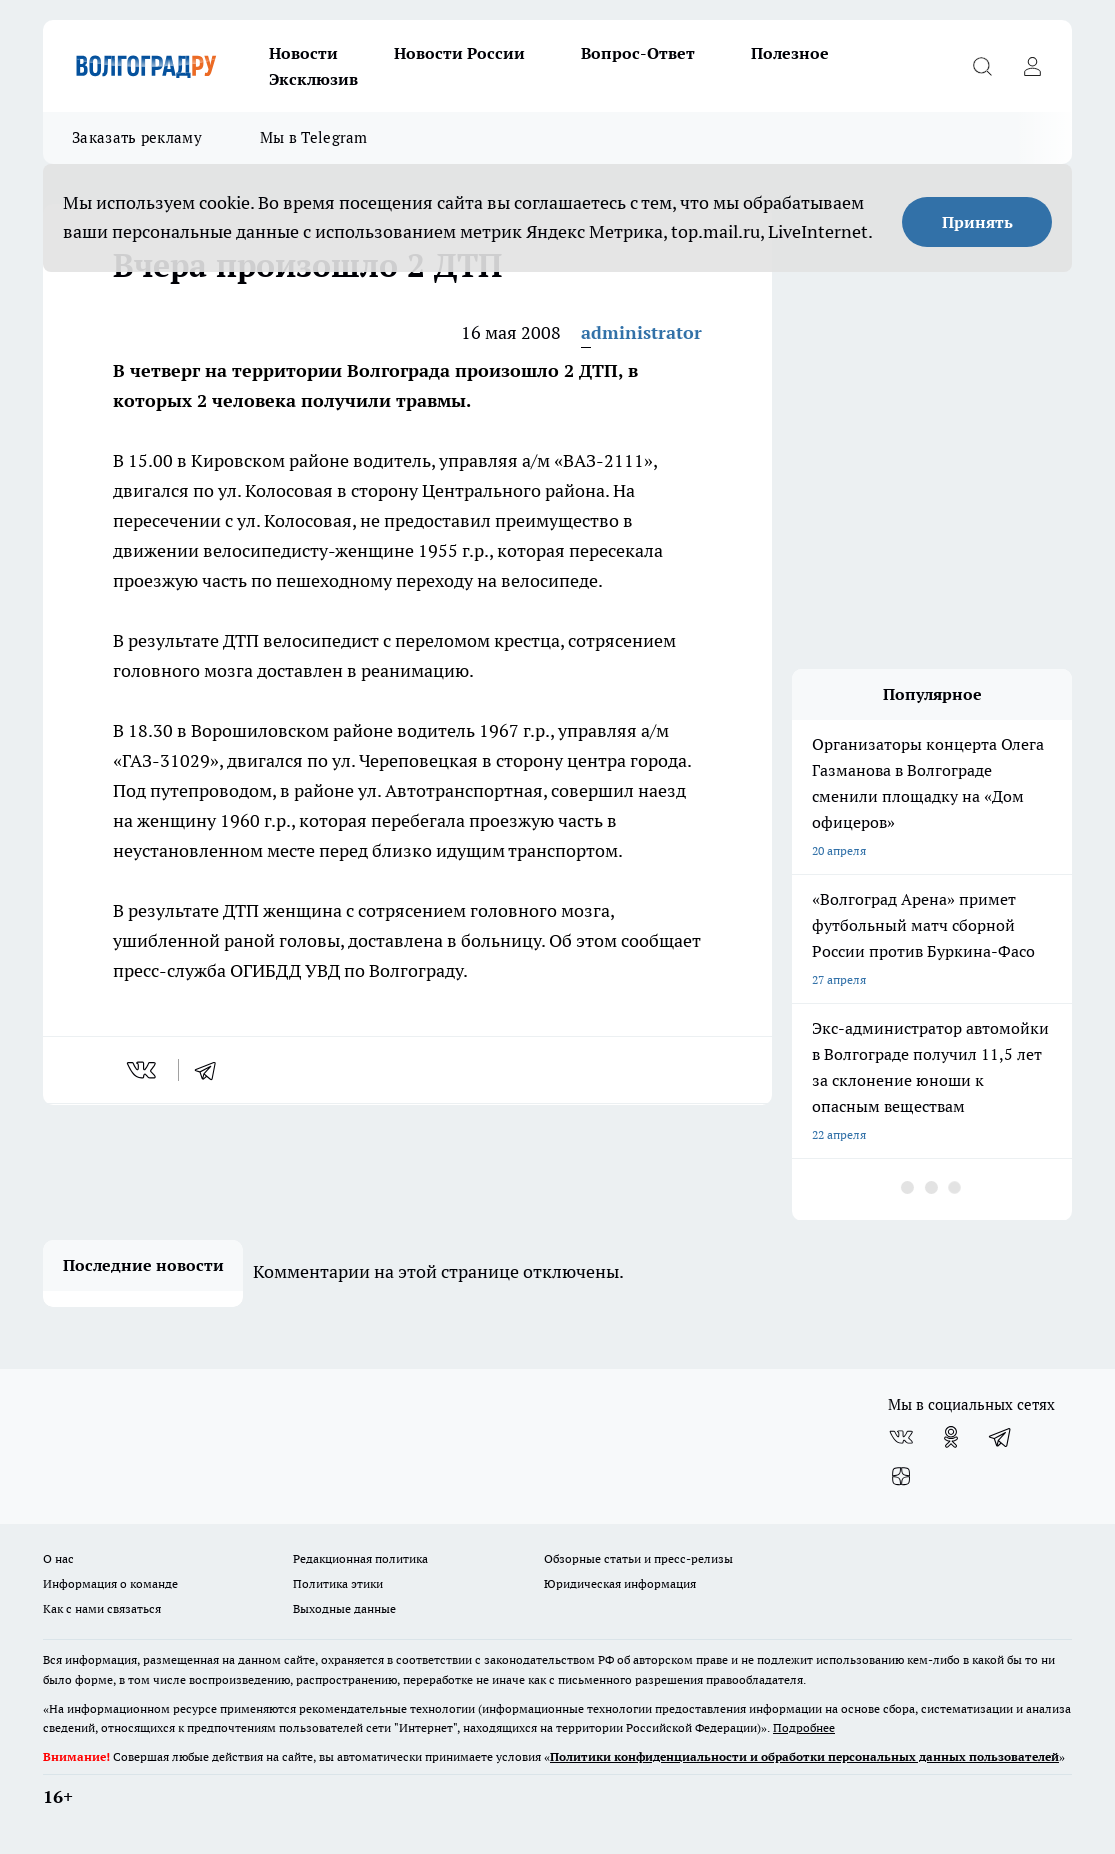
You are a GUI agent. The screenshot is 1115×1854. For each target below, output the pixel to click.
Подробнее (804, 1727)
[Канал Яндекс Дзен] (901, 1477)
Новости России (459, 53)
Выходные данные (344, 1608)
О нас (58, 1558)
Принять (977, 222)
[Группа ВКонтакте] (901, 1437)
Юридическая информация (620, 1583)
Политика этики (338, 1583)
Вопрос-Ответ (638, 53)
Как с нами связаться (102, 1608)
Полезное (790, 53)
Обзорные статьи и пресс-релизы (638, 1558)
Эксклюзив (313, 79)
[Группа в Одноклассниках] (951, 1437)
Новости (303, 53)
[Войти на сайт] (1032, 66)
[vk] (143, 1070)
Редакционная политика (360, 1558)
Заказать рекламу (137, 137)
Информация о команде (110, 1583)
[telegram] (212, 1070)
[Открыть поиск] (982, 66)
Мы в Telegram (314, 137)
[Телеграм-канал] (1001, 1437)
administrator (641, 332)
